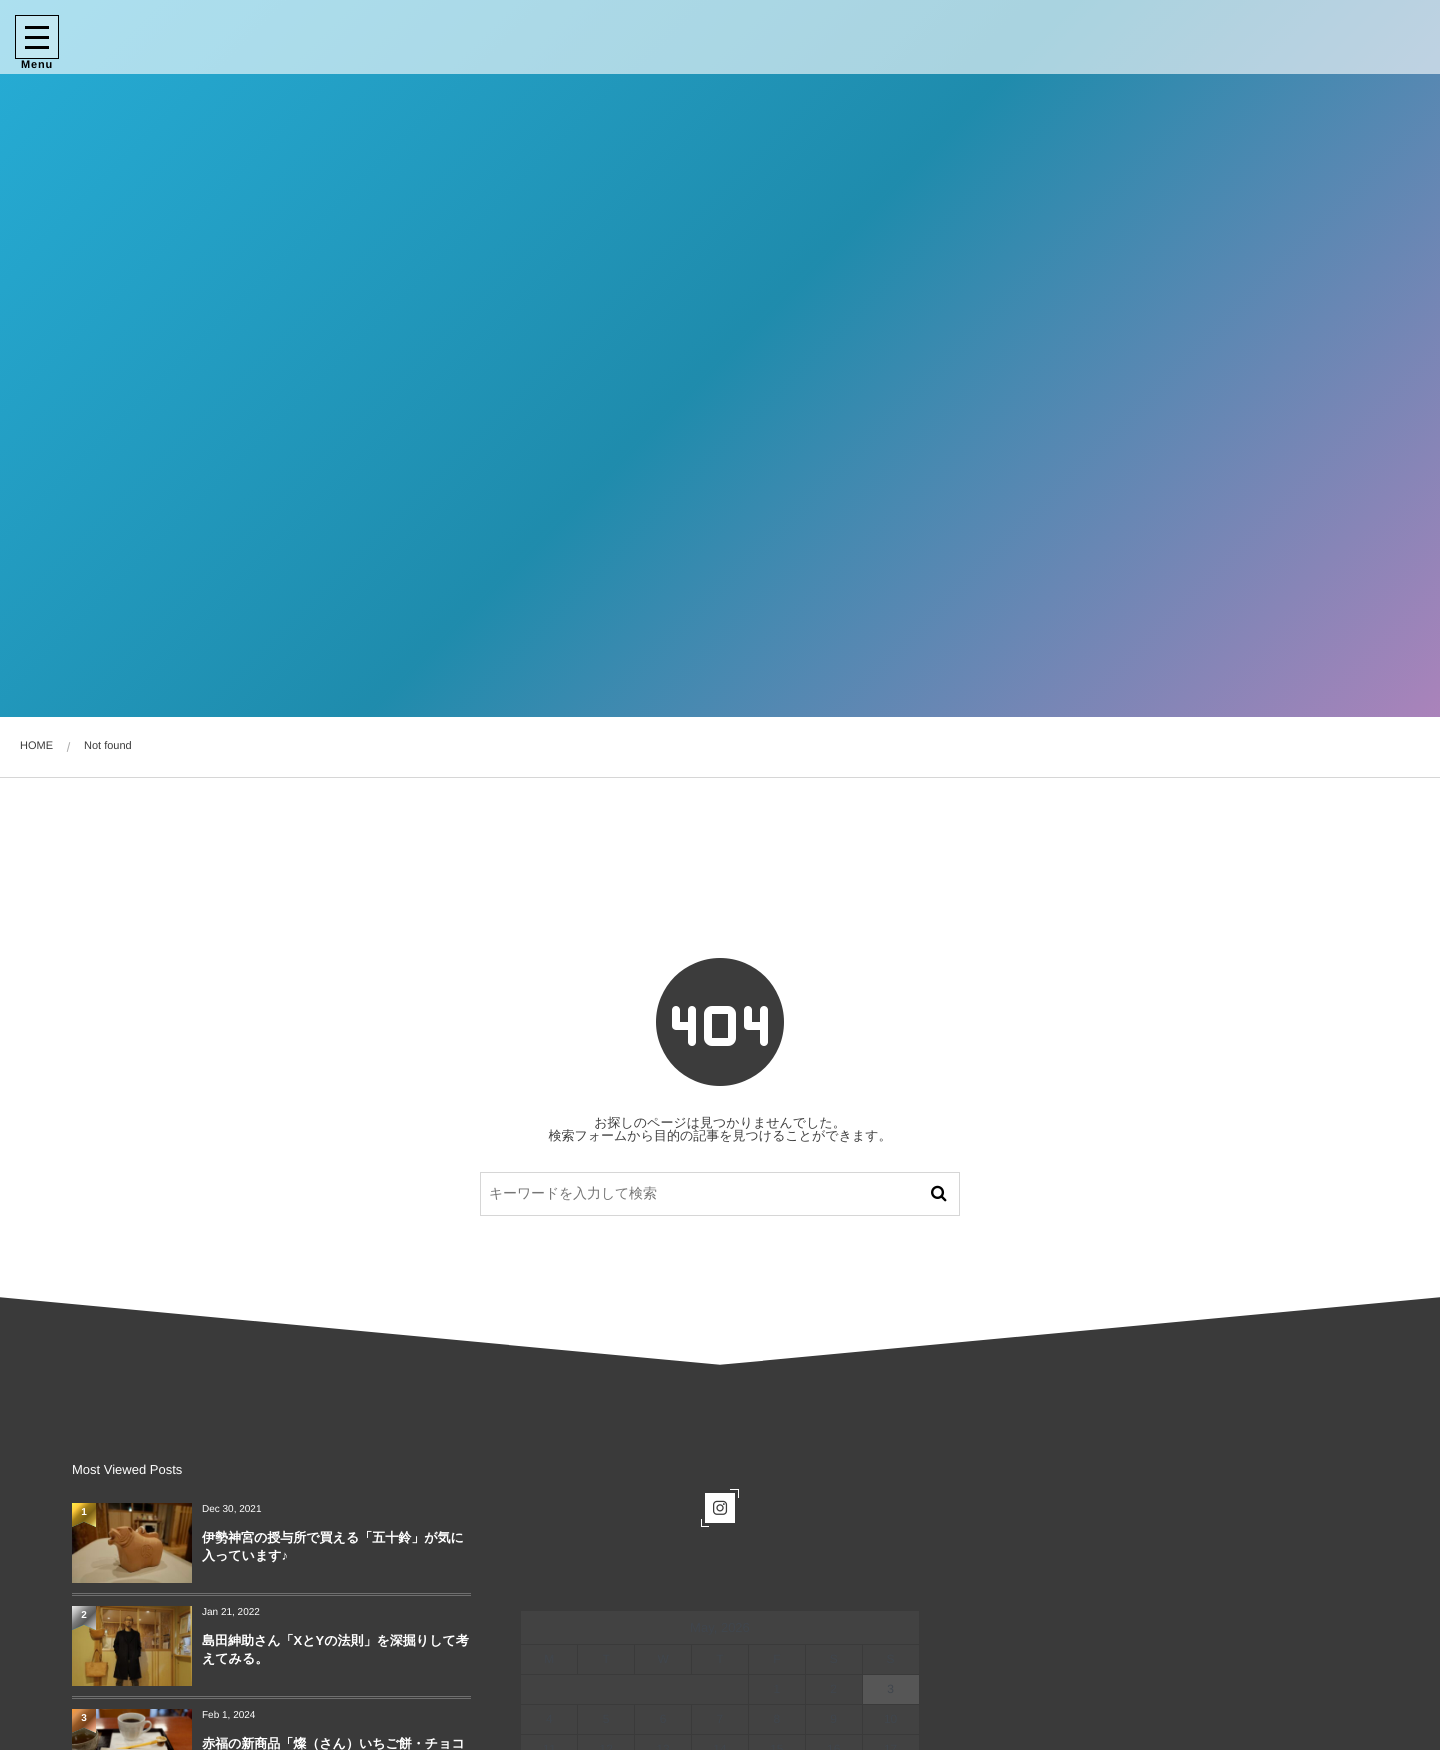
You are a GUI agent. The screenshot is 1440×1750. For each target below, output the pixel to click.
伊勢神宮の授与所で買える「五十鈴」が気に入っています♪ (333, 1546)
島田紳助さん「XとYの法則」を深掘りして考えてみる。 (335, 1649)
